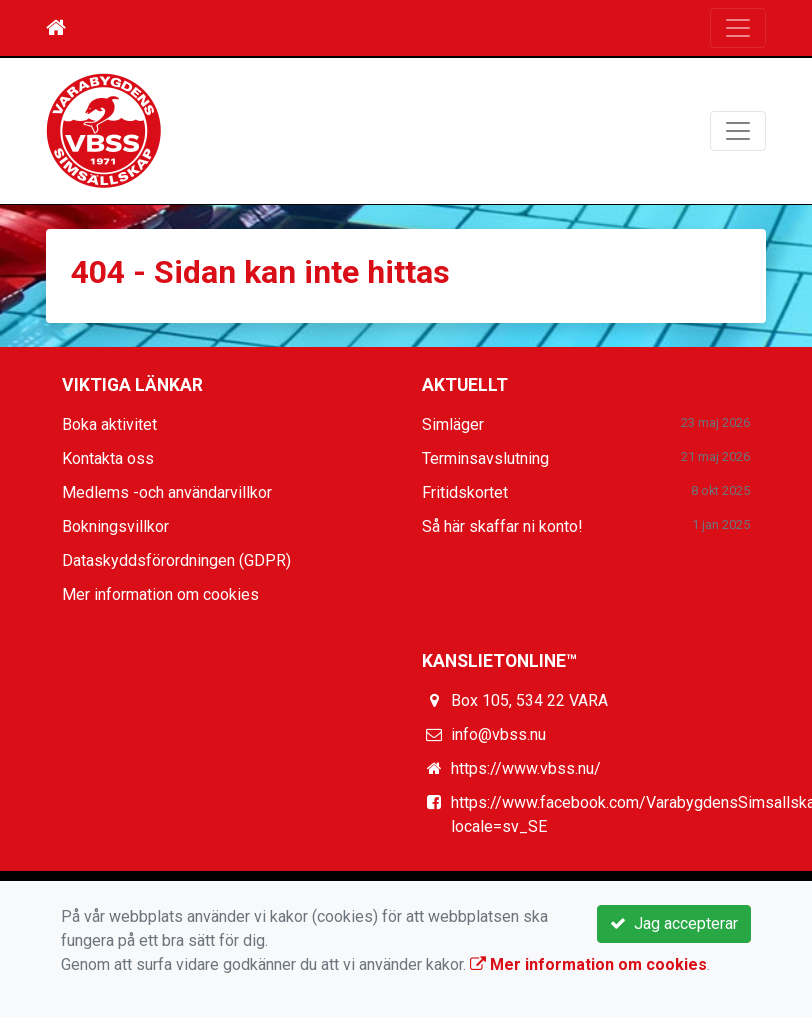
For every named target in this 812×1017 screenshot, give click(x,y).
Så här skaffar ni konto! (502, 526)
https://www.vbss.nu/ (526, 768)
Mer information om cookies (160, 594)
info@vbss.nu (498, 734)
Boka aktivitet (109, 424)
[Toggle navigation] (738, 28)
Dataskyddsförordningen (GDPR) (176, 560)
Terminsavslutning (485, 458)
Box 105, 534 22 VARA (529, 700)
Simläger (453, 424)
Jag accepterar (674, 923)
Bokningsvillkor (115, 526)
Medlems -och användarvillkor (167, 492)
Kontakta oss (108, 458)
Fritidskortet (465, 492)
